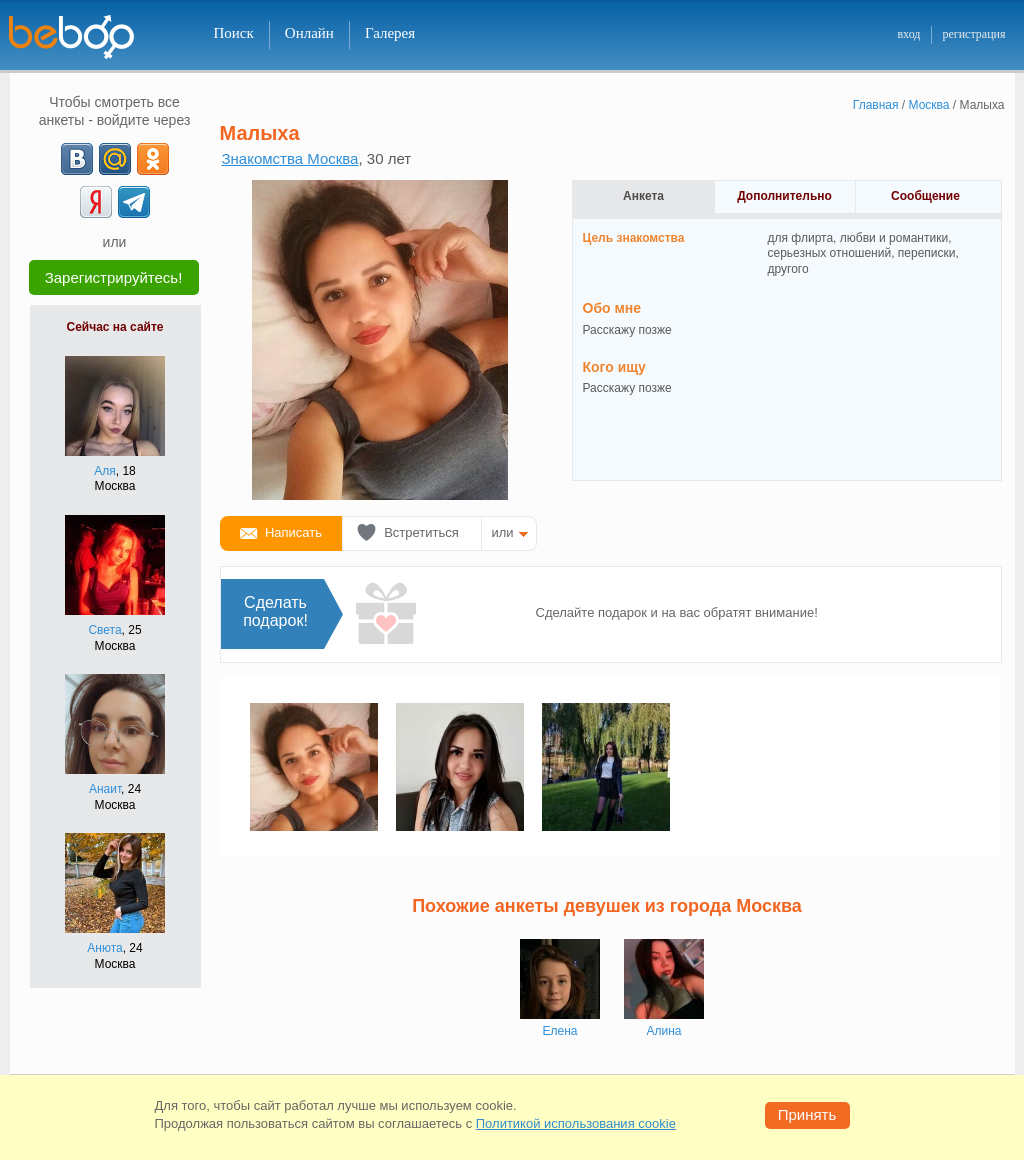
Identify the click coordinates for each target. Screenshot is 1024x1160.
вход (908, 34)
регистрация (973, 34)
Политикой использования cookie (576, 1123)
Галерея (390, 33)
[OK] (153, 159)
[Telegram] (134, 202)
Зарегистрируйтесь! (114, 277)
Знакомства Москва (290, 158)
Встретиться (421, 532)
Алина (663, 1031)
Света (104, 630)
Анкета (643, 196)
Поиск (234, 33)
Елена (560, 1031)
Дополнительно (784, 196)
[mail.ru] (115, 159)
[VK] (77, 159)
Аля (105, 471)
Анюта (104, 948)
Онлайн (309, 33)
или (503, 532)
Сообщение (925, 196)
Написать (293, 532)
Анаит (105, 789)
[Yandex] (96, 202)
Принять (807, 1114)
